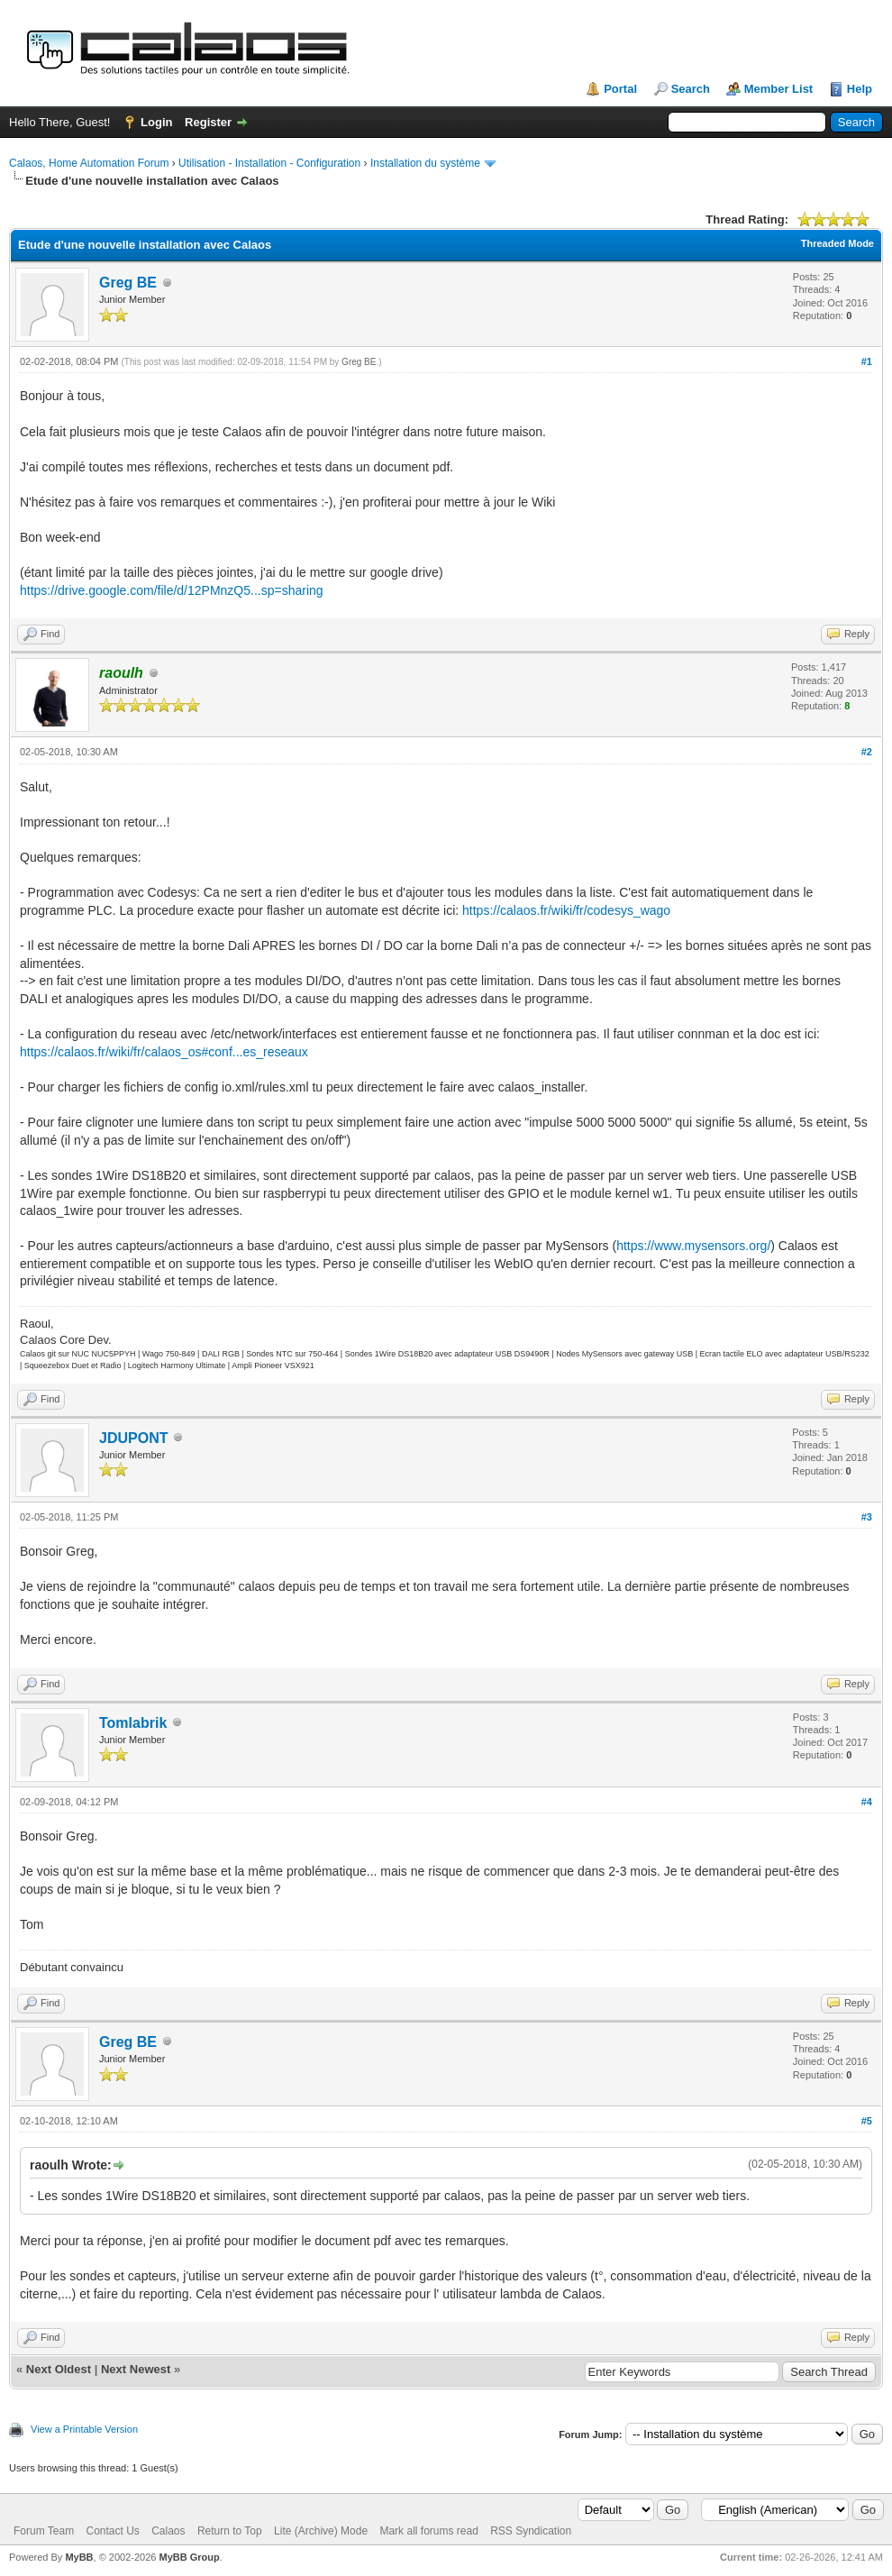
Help (859, 89)
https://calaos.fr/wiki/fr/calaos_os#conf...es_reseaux (164, 1052)
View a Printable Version (84, 2429)
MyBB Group (189, 2557)
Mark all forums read (428, 2531)
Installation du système (425, 163)
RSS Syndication (530, 2531)
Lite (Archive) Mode (321, 2531)
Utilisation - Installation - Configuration (269, 163)
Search (690, 89)
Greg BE (128, 282)
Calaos (168, 2531)
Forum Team (44, 2531)
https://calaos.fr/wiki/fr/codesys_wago (566, 910)
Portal (620, 89)
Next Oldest (58, 2369)
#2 (866, 751)
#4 (866, 1801)
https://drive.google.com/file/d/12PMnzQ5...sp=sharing (171, 590)
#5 (866, 2120)
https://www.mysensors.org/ (693, 1245)
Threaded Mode (837, 243)
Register (208, 122)
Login (156, 122)
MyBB (79, 2557)
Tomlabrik (133, 1723)
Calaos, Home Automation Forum (88, 163)
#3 (866, 1517)
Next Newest (135, 2369)
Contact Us (112, 2531)
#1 (866, 361)
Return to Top (229, 2531)
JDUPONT (133, 1438)
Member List (779, 89)
